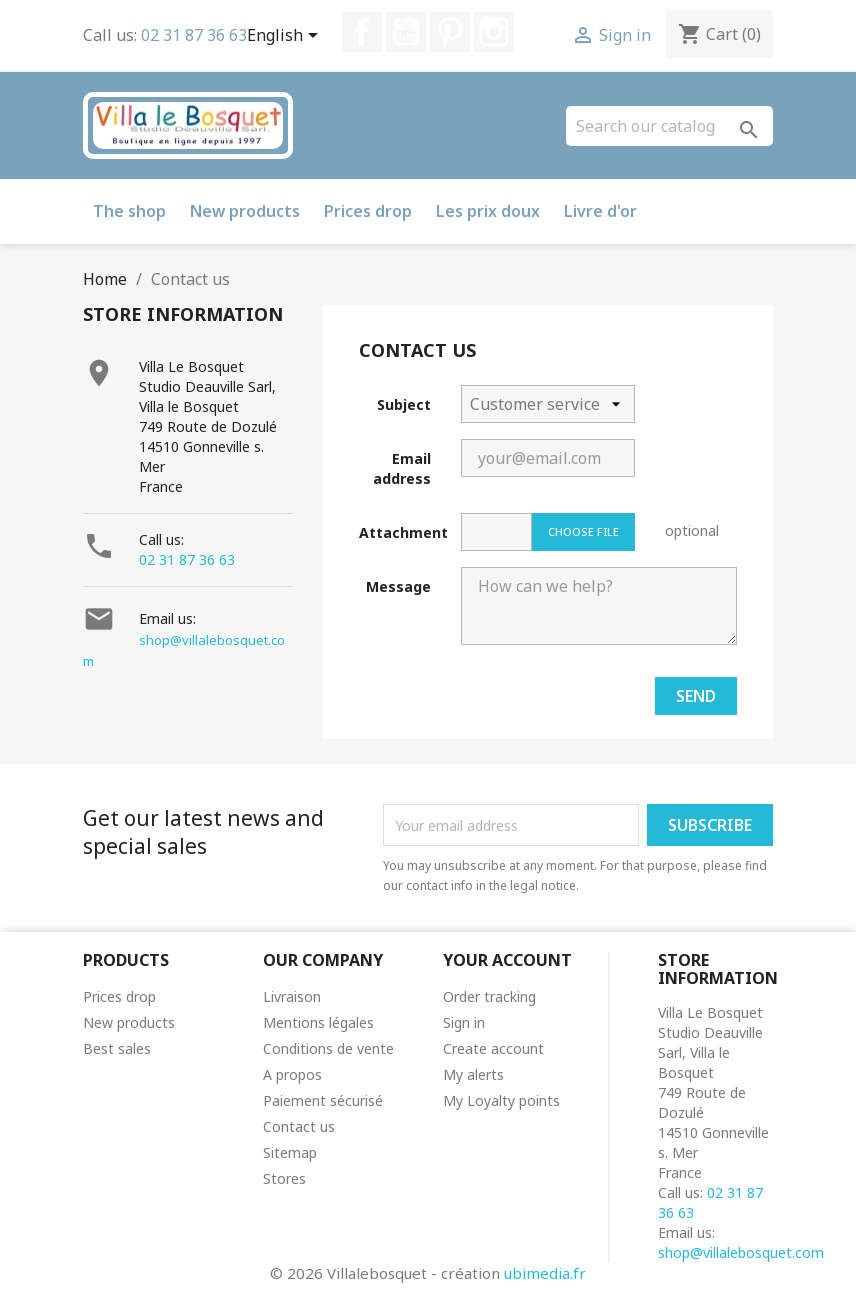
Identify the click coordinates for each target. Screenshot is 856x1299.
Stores (284, 1178)
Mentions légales (318, 1022)
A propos (292, 1074)
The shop (129, 211)
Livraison (292, 996)
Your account (507, 960)
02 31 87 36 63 (194, 35)
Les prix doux (488, 211)
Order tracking (489, 996)
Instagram (494, 32)
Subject (404, 404)
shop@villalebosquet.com (741, 1252)
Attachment (402, 532)
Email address (402, 468)
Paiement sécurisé (323, 1100)
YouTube (406, 32)
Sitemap (290, 1152)
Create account (493, 1048)
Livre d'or (600, 211)
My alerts (473, 1074)
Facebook (362, 32)
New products (245, 211)
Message (398, 586)
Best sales (117, 1048)
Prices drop (368, 211)
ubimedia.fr (545, 1273)
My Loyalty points (501, 1100)
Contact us (299, 1126)
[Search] (669, 126)
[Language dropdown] (286, 37)
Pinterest (450, 32)
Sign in (464, 1022)
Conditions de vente (328, 1048)
